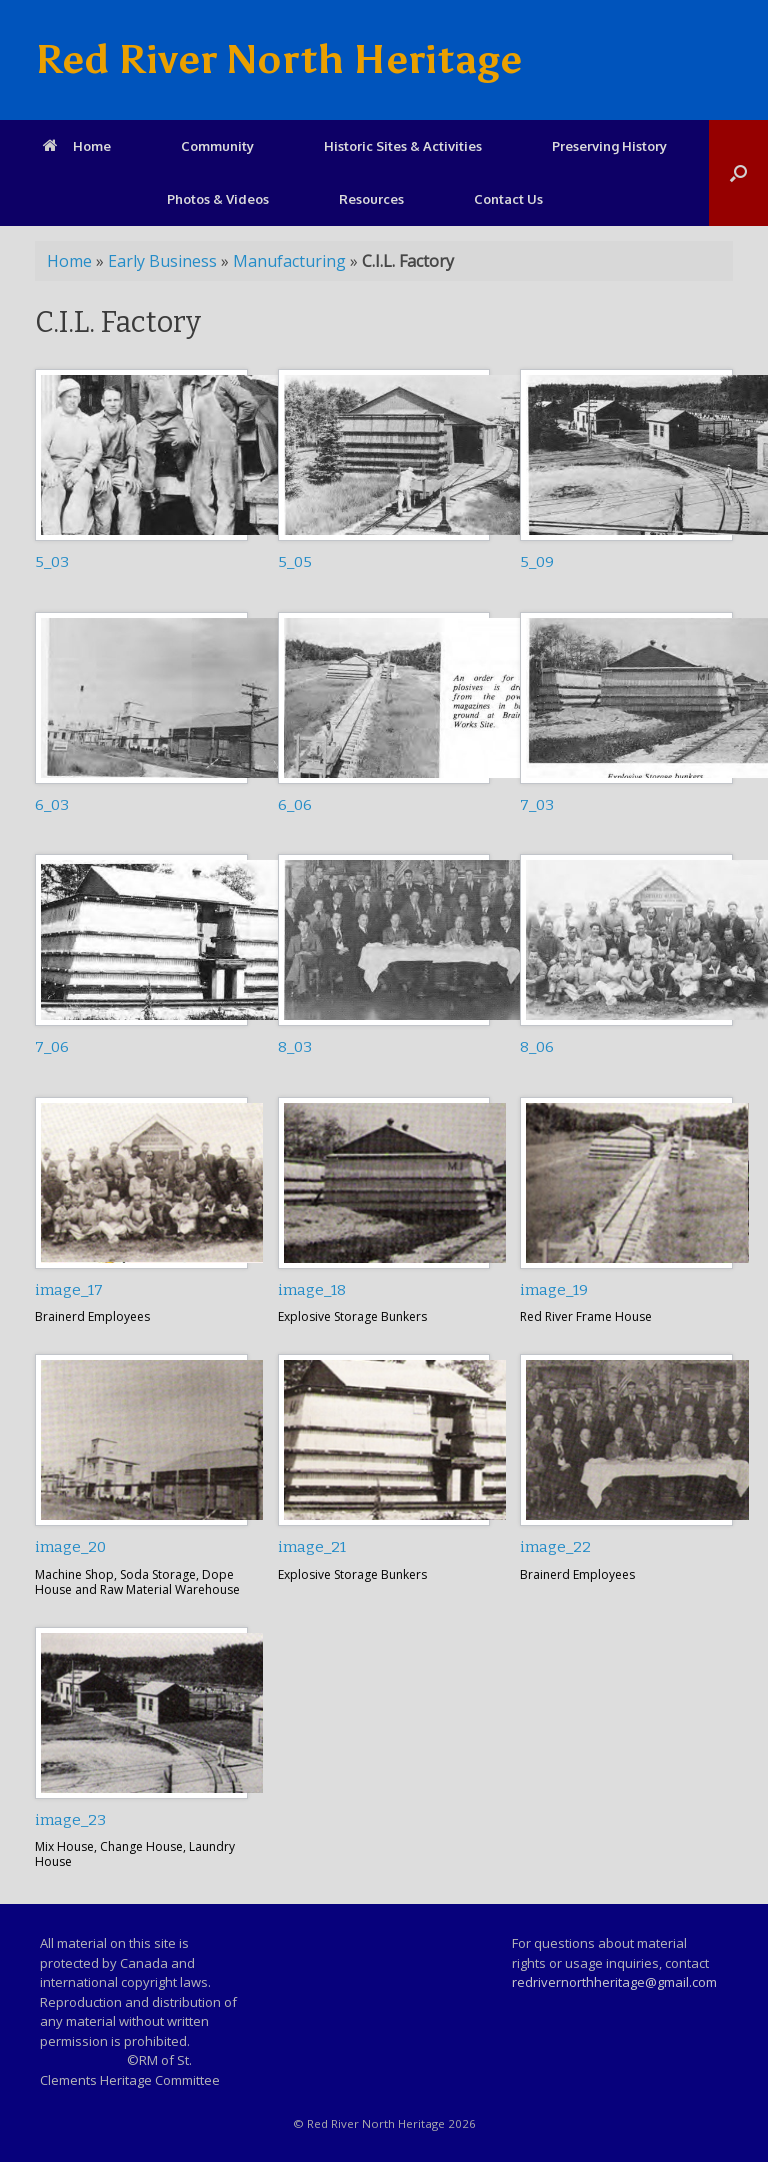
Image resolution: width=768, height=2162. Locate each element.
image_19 (554, 1290)
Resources (371, 199)
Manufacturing (289, 261)
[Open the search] (738, 173)
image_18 (312, 1290)
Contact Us (508, 199)
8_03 (295, 1047)
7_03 (537, 805)
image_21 (312, 1547)
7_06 (52, 1047)
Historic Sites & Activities (403, 146)
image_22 (555, 1547)
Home (77, 146)
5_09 (537, 562)
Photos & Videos (218, 199)
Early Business (162, 261)
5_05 (295, 562)
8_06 (537, 1047)
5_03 (52, 562)
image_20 (70, 1547)
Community (217, 146)
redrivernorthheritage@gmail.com (614, 1982)
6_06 (295, 805)
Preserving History (609, 146)
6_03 (52, 805)
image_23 (70, 1820)
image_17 (69, 1290)
